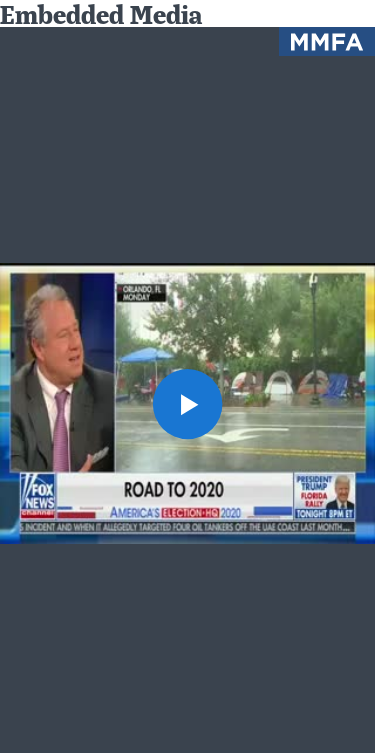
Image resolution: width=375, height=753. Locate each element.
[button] (188, 404)
